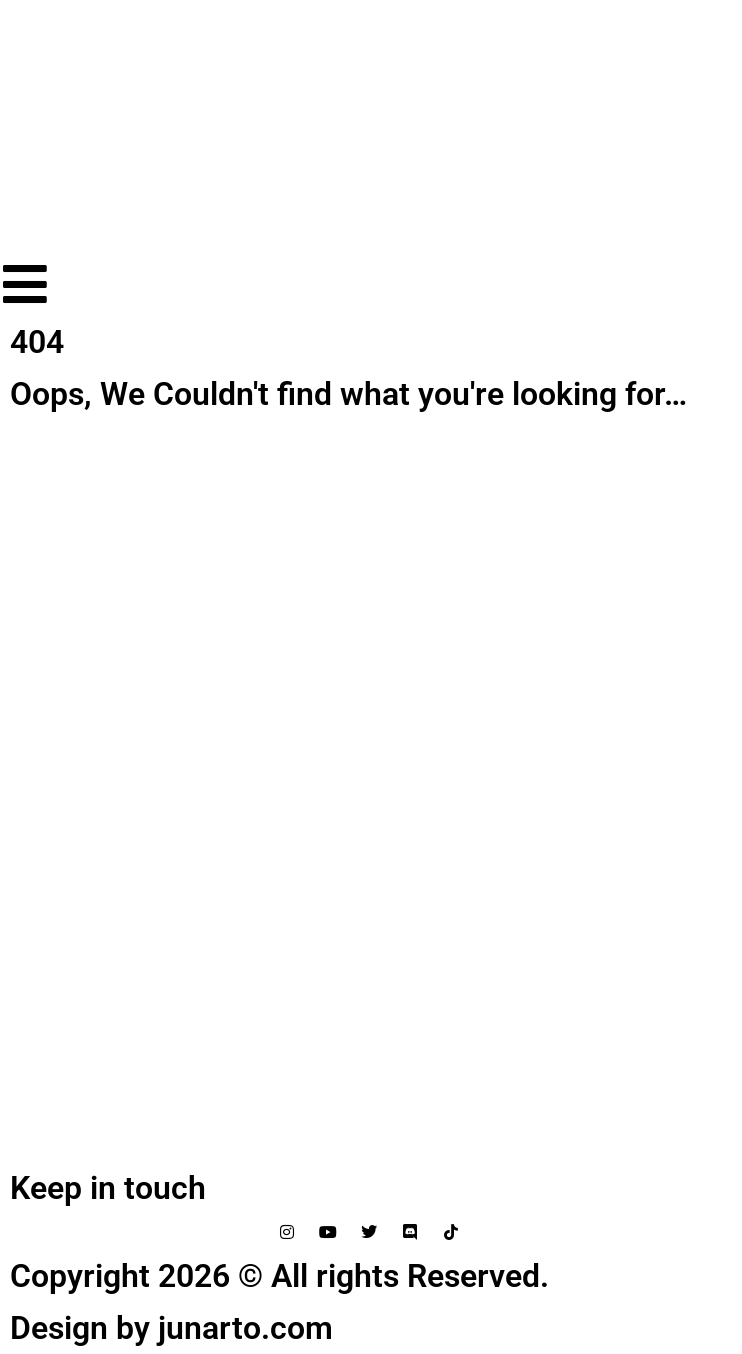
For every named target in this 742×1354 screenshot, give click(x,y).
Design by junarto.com (171, 1328)
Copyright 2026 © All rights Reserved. (279, 1276)
